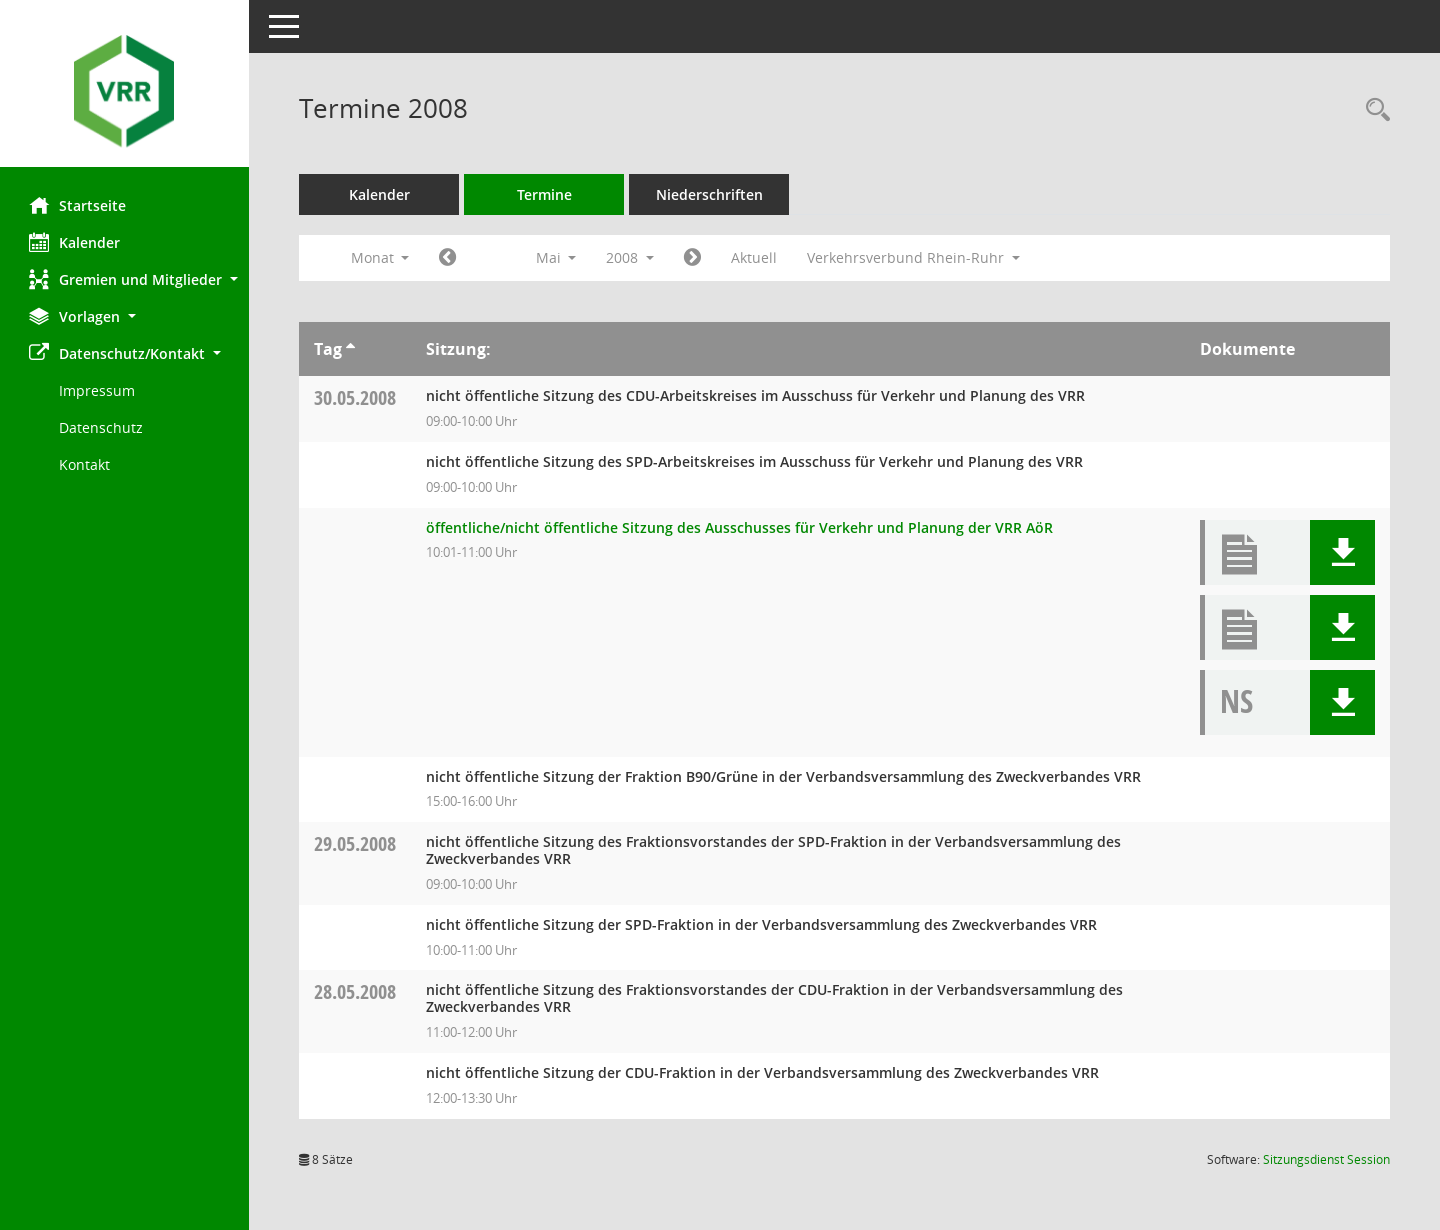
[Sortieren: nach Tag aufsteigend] (351, 349)
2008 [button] (631, 257)
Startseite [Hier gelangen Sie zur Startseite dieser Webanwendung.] (78, 205)
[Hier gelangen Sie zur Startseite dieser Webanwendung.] (125, 91)
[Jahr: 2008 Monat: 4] (448, 258)
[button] (125, 279)
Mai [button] (556, 257)
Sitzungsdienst (1326, 1159)
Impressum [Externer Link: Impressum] (98, 390)
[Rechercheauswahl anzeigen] (1373, 110)
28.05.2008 (356, 991)
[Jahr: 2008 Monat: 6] (693, 258)
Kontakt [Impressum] (85, 464)
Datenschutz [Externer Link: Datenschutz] (102, 427)
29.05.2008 (356, 843)
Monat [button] (380, 257)
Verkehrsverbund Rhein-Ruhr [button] (914, 257)
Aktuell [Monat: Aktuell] (755, 257)
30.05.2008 (356, 397)
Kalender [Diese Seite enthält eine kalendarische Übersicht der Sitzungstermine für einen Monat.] (75, 242)
